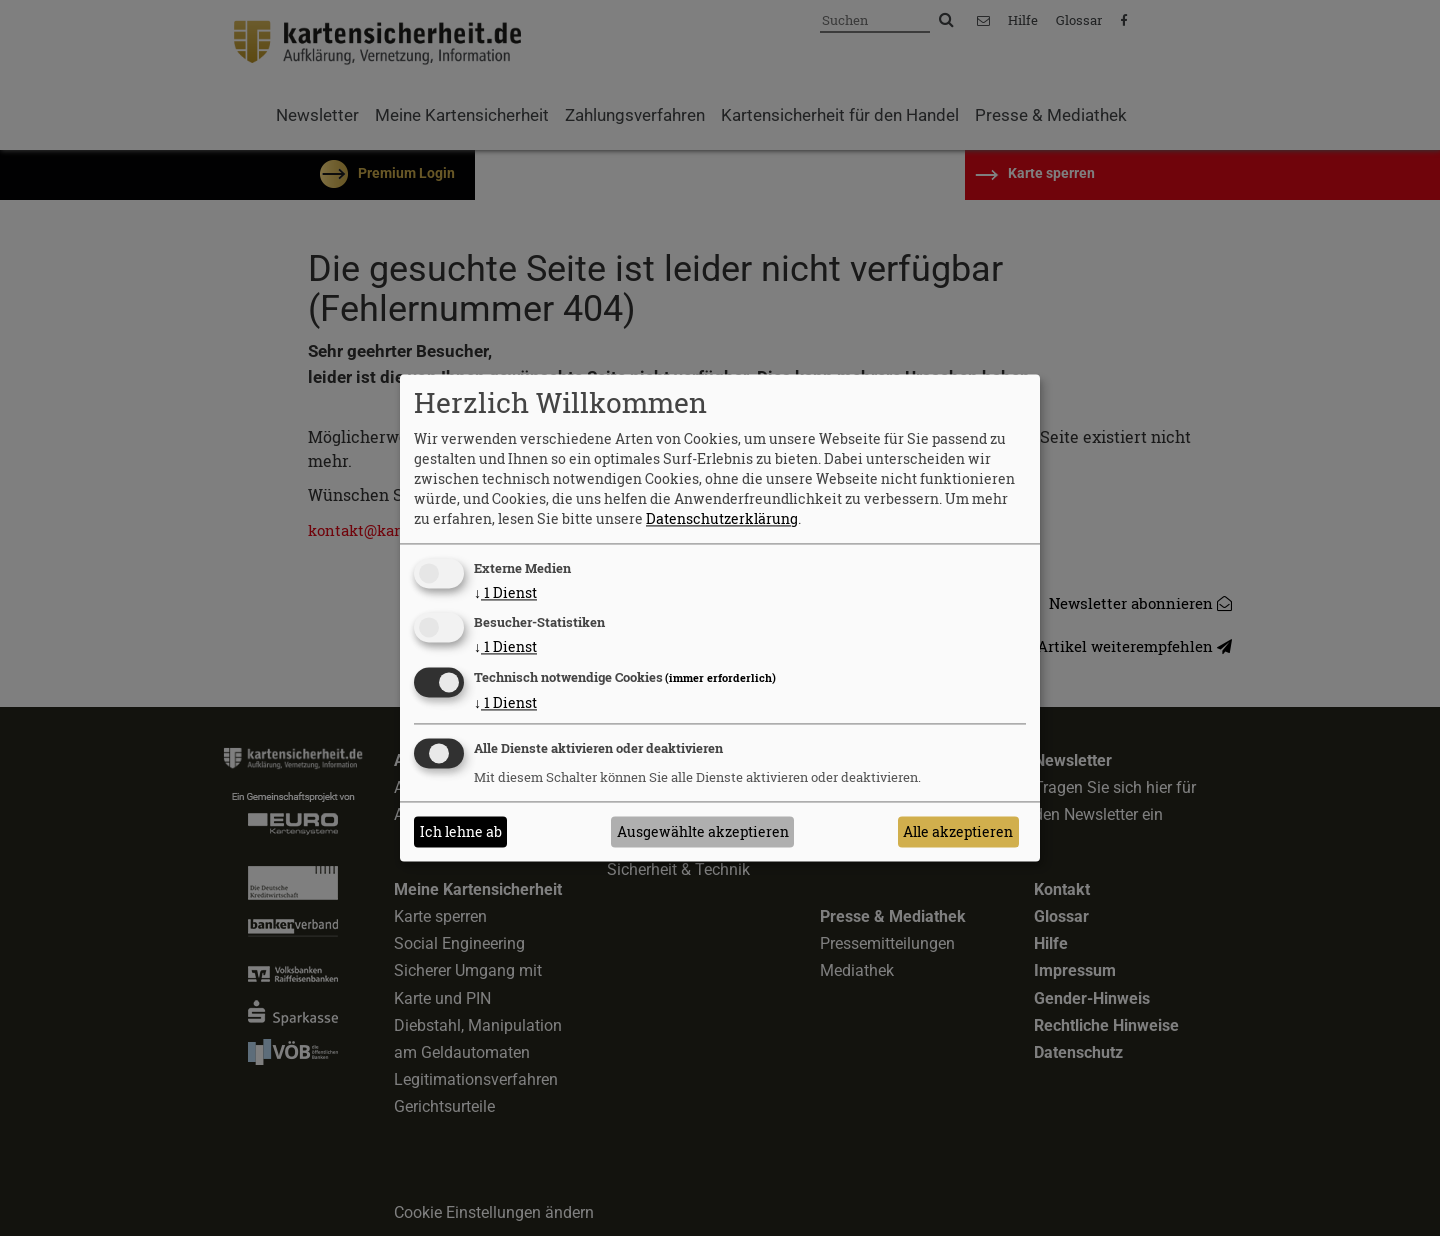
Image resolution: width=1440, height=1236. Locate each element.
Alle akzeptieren (958, 831)
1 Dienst (505, 592)
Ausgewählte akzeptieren (703, 831)
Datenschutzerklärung (722, 518)
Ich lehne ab (461, 831)
